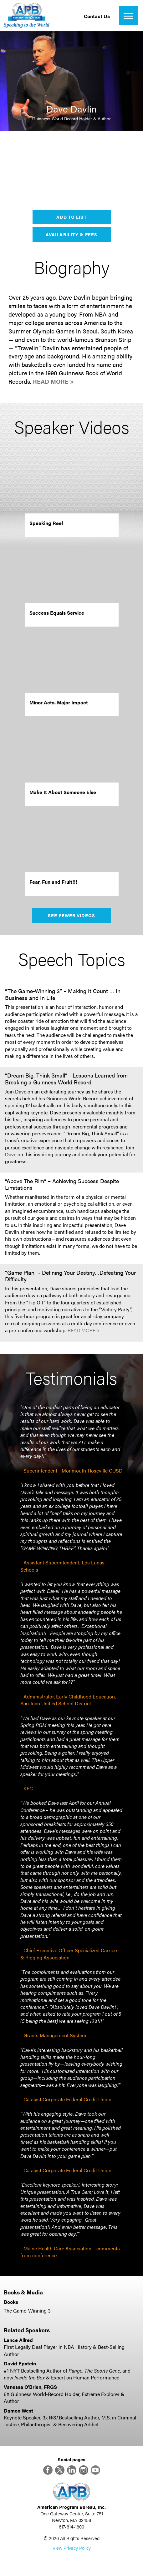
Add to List (71, 217)
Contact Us (97, 16)
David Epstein (20, 2363)
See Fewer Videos (71, 915)
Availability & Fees (71, 234)
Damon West (18, 2410)
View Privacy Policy (72, 2547)
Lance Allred (18, 2339)
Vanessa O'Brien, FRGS (30, 2386)
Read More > (53, 381)
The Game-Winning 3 (27, 2310)
